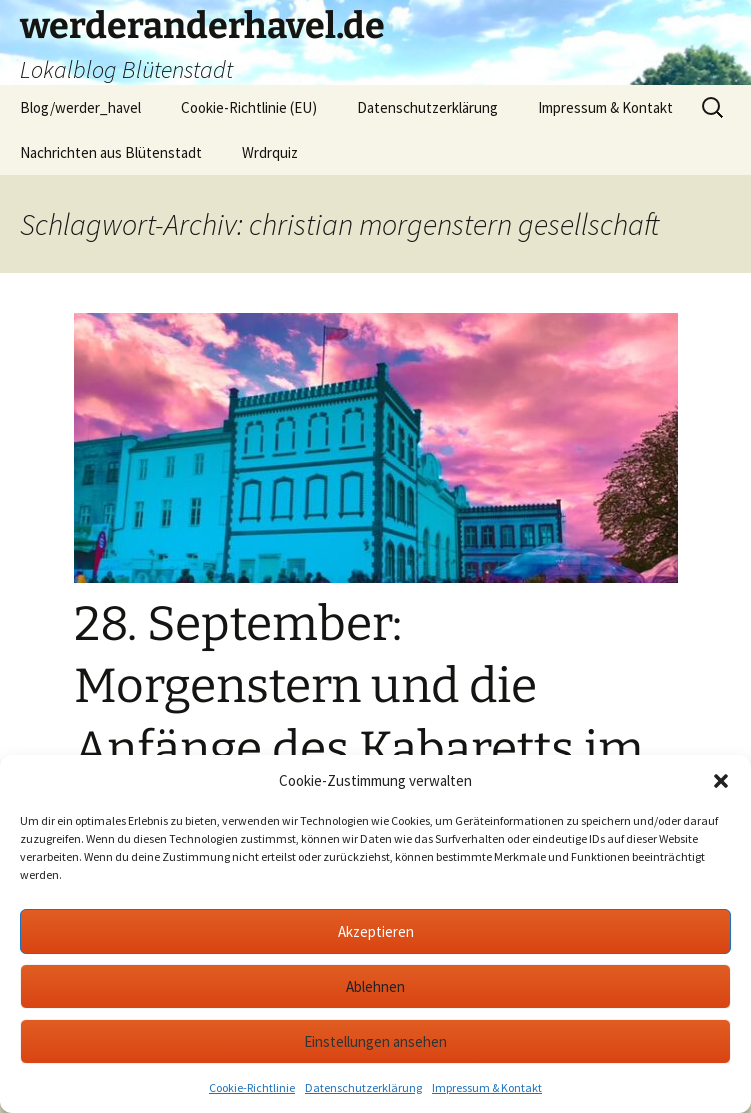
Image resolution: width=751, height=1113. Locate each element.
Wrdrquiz (270, 152)
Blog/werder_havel (80, 107)
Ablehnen (375, 986)
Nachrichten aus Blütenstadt (111, 152)
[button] (721, 781)
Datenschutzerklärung (363, 1087)
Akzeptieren (376, 931)
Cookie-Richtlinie (252, 1087)
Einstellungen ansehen (375, 1041)
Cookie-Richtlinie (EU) (249, 107)
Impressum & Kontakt (487, 1087)
